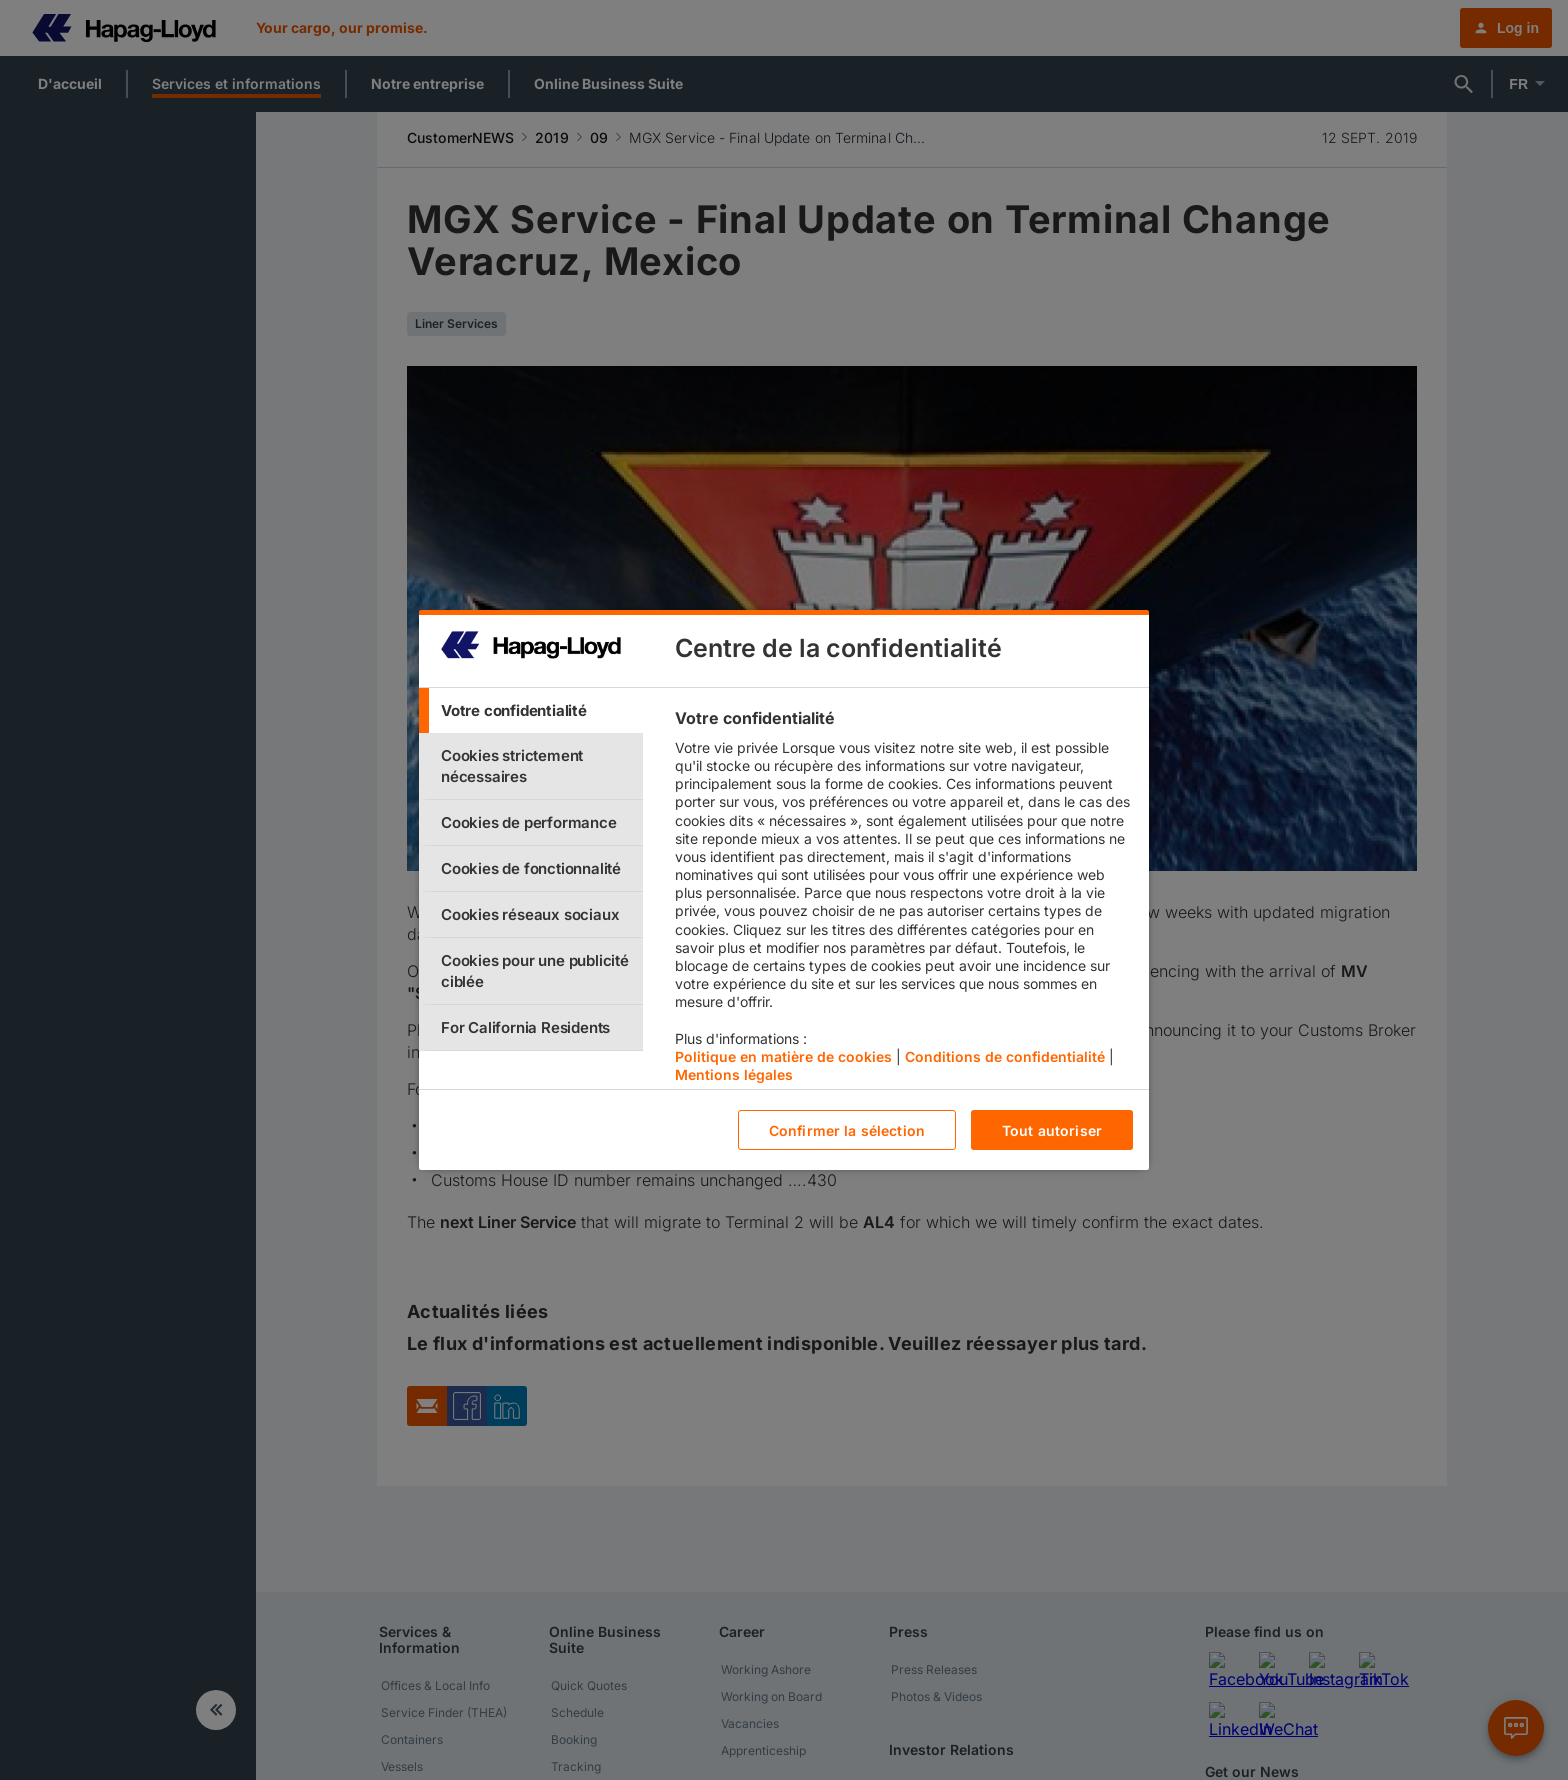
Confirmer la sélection (847, 1130)
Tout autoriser (1052, 1130)
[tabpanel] (903, 901)
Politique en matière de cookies (783, 1056)
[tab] (531, 710)
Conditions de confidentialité (1005, 1056)
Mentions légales (734, 1074)
